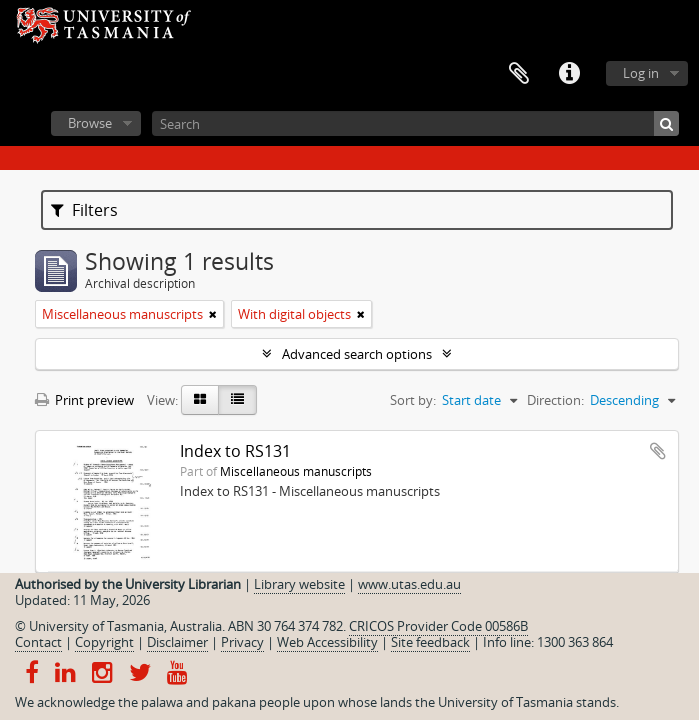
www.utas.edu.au (409, 584)
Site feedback (430, 642)
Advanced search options (357, 354)
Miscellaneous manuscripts (296, 471)
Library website (299, 584)
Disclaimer (177, 642)
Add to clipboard (658, 451)
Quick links (569, 74)
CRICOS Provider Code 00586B (438, 626)
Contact (38, 642)
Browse (90, 123)
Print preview (84, 400)
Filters (84, 210)
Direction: (555, 400)
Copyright (104, 642)
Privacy (242, 642)
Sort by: (413, 400)
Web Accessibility (327, 642)
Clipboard (519, 74)
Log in (641, 73)
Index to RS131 (235, 451)
